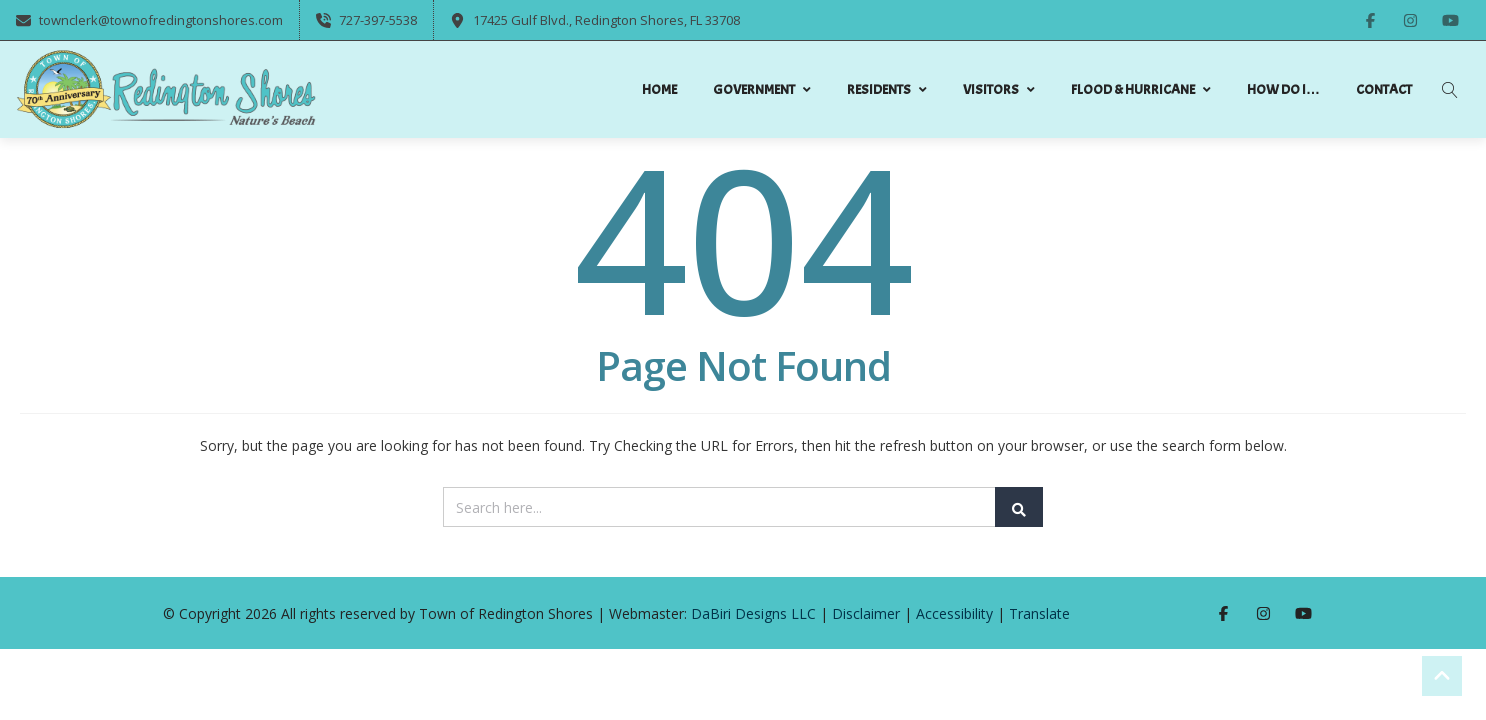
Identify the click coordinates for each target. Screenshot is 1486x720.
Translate (1039, 613)
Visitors (999, 89)
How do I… (1283, 89)
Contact (1384, 89)
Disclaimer (866, 613)
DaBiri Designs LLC (753, 613)
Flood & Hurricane (1141, 89)
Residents (887, 89)
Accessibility (954, 613)
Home (659, 89)
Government (762, 89)
